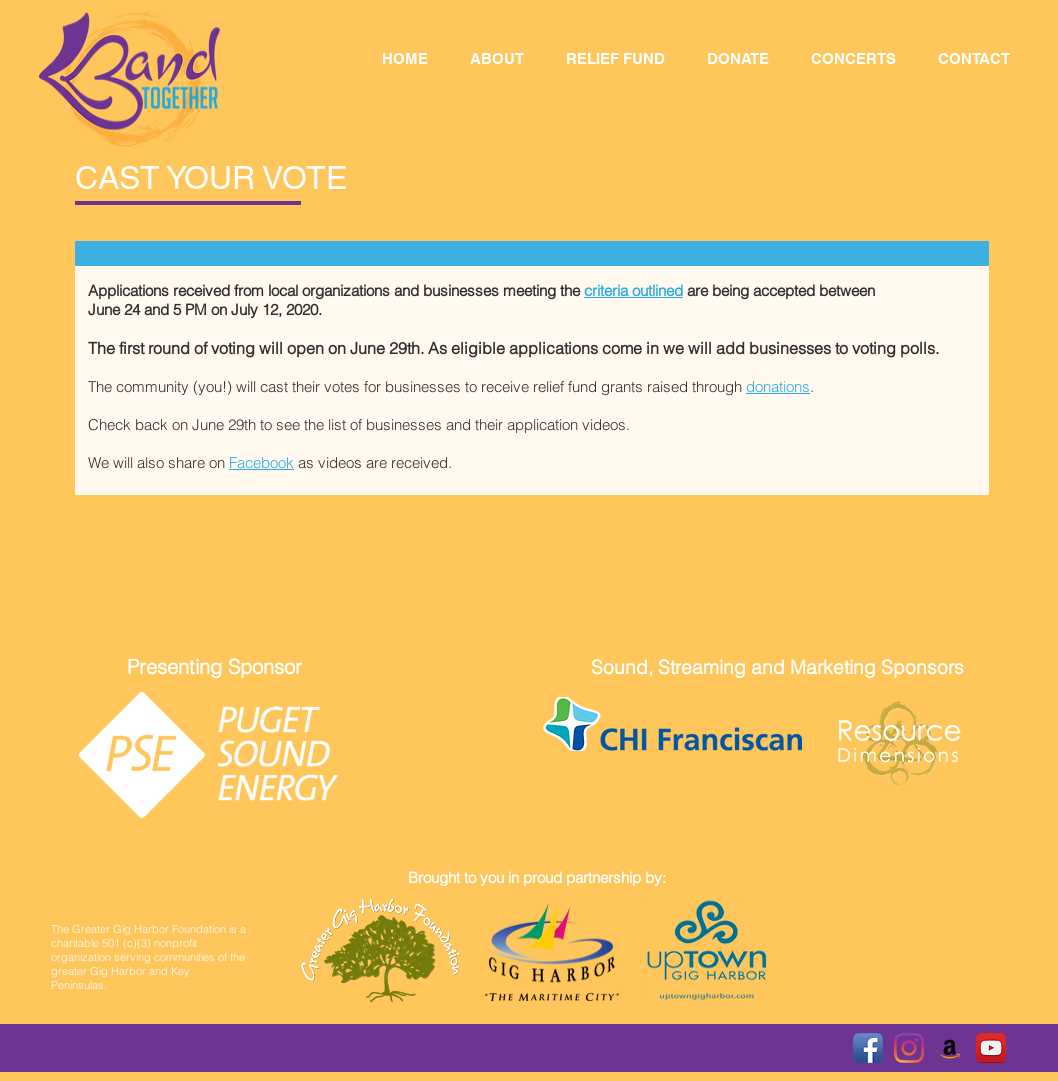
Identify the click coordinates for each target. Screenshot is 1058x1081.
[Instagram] (909, 1048)
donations (778, 386)
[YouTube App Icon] (991, 1048)
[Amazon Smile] (950, 1048)
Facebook (261, 462)
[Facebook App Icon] (868, 1048)
